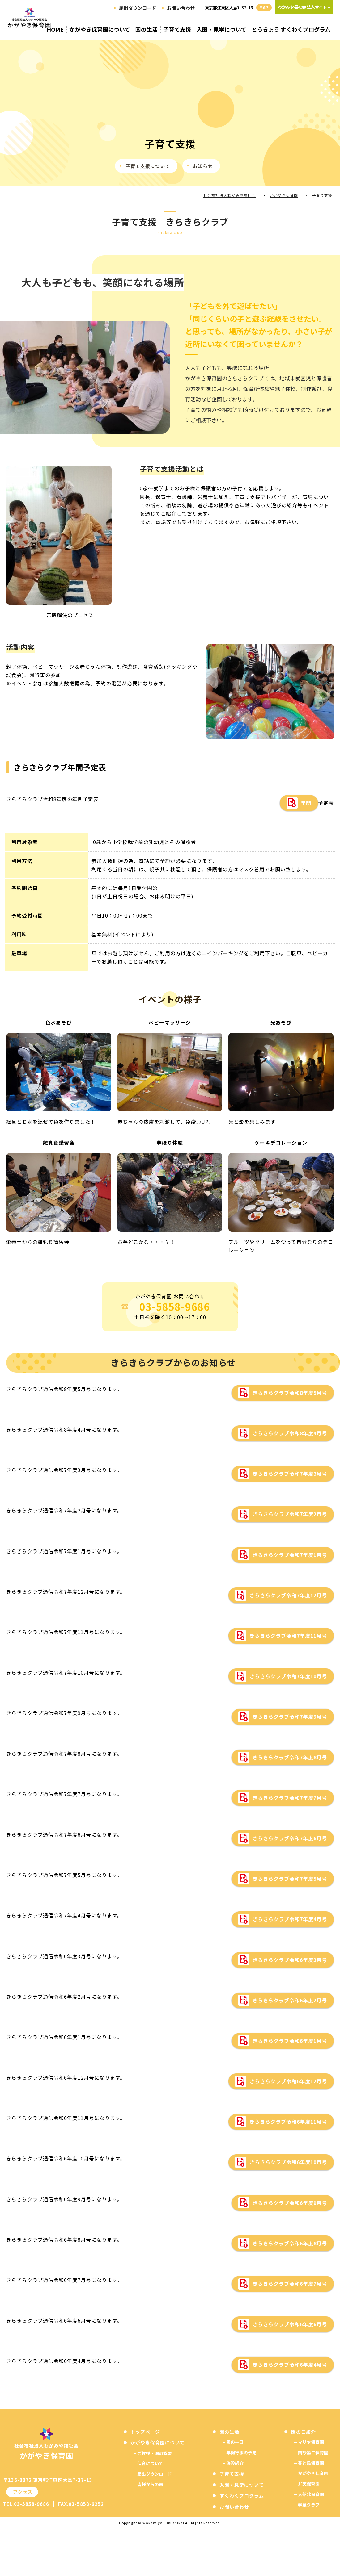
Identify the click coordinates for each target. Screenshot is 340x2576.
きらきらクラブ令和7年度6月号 (290, 1839)
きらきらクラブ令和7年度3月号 (290, 1474)
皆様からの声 (150, 2485)
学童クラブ (309, 2505)
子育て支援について (147, 166)
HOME (55, 30)
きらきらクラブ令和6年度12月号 (288, 2082)
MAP (263, 7)
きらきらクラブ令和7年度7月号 (290, 1798)
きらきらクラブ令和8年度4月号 (290, 1434)
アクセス (22, 2493)
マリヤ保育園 (311, 2443)
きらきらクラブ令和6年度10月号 (288, 2163)
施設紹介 (235, 2464)
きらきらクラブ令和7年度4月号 (290, 1920)
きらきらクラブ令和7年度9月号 (290, 1717)
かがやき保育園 (313, 2474)
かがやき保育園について (99, 30)
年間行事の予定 (241, 2453)
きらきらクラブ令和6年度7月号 (290, 2284)
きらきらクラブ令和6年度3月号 (290, 1960)
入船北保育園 (311, 2495)
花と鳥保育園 (311, 2464)
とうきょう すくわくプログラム (291, 30)
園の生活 (146, 30)
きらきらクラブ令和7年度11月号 (288, 1636)
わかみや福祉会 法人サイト (302, 7)
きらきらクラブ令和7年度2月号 (290, 1515)
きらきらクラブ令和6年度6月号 (290, 2325)
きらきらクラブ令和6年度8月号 (290, 2244)
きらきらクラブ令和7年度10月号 (288, 1677)
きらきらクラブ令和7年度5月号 (290, 1879)
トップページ (145, 2432)
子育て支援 (177, 30)
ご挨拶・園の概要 (154, 2454)
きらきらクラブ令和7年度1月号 (290, 1555)
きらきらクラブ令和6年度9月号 (290, 2203)
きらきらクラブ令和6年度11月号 (288, 2122)
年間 (306, 803)
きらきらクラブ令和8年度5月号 (290, 1393)
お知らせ (203, 166)
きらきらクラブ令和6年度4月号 (290, 2365)
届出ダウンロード (137, 8)
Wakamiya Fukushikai (163, 2523)
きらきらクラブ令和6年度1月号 (290, 2041)
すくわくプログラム (241, 2496)
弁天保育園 (309, 2485)
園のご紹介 (303, 2432)
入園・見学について (221, 30)
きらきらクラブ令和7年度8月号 (290, 1758)
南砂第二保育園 (313, 2453)
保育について (150, 2464)
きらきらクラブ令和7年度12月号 (288, 1596)
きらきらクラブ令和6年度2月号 (290, 2001)
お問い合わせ (181, 8)
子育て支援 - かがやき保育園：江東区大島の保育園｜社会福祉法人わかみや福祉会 (28, 23)
